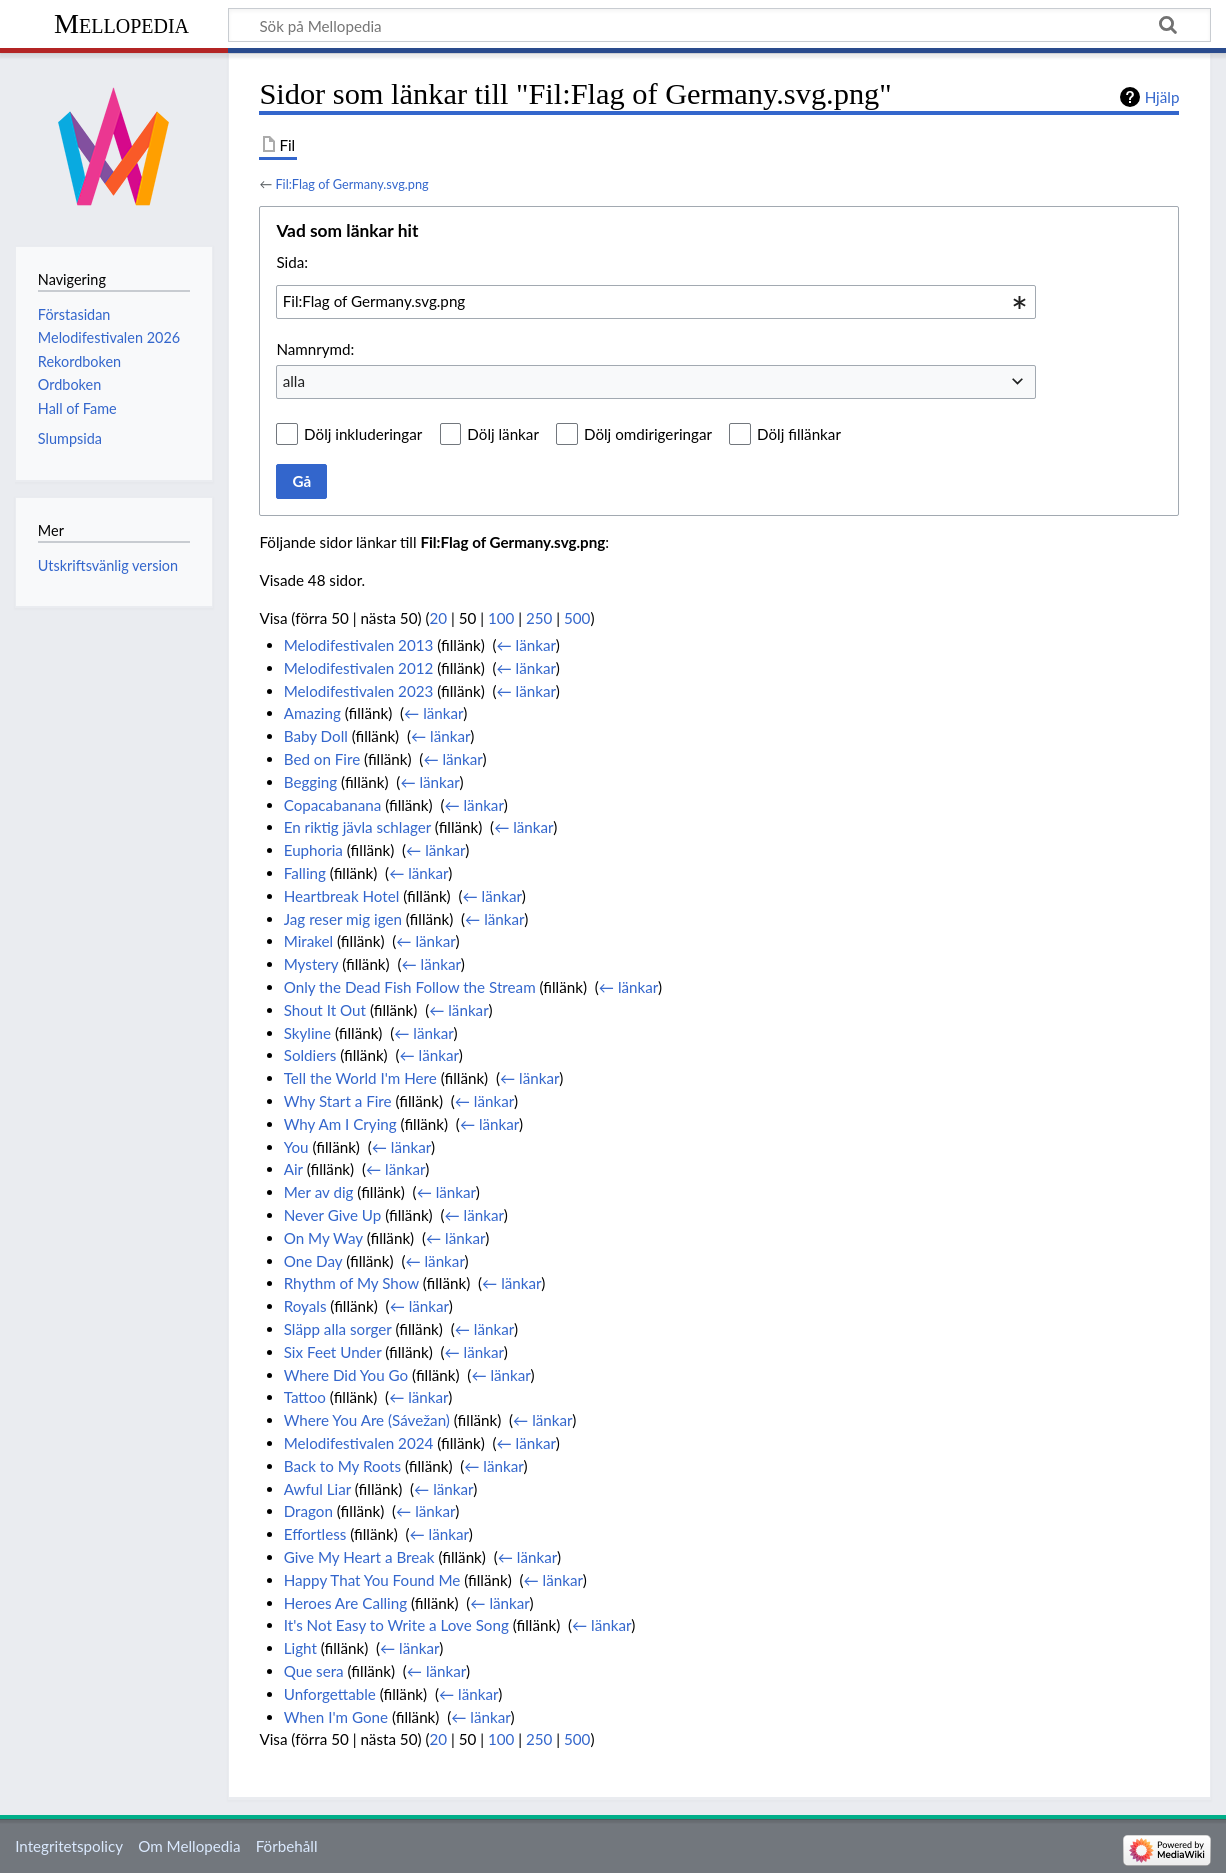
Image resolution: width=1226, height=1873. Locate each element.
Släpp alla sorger (338, 1329)
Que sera (314, 1671)
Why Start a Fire (338, 1101)
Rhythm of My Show (351, 1283)
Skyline (307, 1033)
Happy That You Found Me (372, 1580)
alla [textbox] (294, 381)
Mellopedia (121, 23)
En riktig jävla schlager (357, 827)
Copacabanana (333, 805)
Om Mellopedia (189, 1846)
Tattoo (305, 1397)
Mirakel (308, 941)
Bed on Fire (322, 759)
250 (539, 618)
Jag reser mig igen (343, 919)
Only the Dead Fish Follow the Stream (410, 987)
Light (300, 1648)
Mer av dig (319, 1192)
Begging (311, 782)
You (296, 1147)
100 (501, 618)
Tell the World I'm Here (360, 1078)
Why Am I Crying (340, 1124)
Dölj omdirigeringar (648, 434)
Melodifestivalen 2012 (359, 668)
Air (293, 1169)
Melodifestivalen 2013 (359, 645)
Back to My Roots (342, 1466)
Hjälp (1162, 97)
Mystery (311, 964)
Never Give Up (333, 1215)
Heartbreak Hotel (342, 896)
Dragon (308, 1511)
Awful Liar (317, 1489)
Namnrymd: (315, 349)
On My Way (323, 1238)
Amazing (312, 713)
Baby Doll (316, 736)
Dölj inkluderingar (363, 434)
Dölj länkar (503, 434)
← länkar (526, 645)
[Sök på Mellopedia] (719, 25)
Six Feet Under (333, 1352)
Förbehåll (287, 1846)
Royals (305, 1306)
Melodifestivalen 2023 (359, 691)
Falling (305, 873)
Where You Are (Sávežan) (367, 1420)
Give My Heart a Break (359, 1557)
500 (577, 618)
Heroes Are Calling (345, 1603)
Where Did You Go (346, 1375)
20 (439, 618)
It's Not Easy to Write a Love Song (396, 1625)
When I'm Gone (336, 1717)
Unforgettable (330, 1694)
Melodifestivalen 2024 (359, 1443)
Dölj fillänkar (799, 434)
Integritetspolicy (69, 1846)
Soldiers (310, 1055)
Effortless (315, 1534)
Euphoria (313, 850)
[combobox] (656, 302)
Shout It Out (325, 1010)
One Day (313, 1261)
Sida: (292, 262)
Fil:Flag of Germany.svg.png (351, 184)
